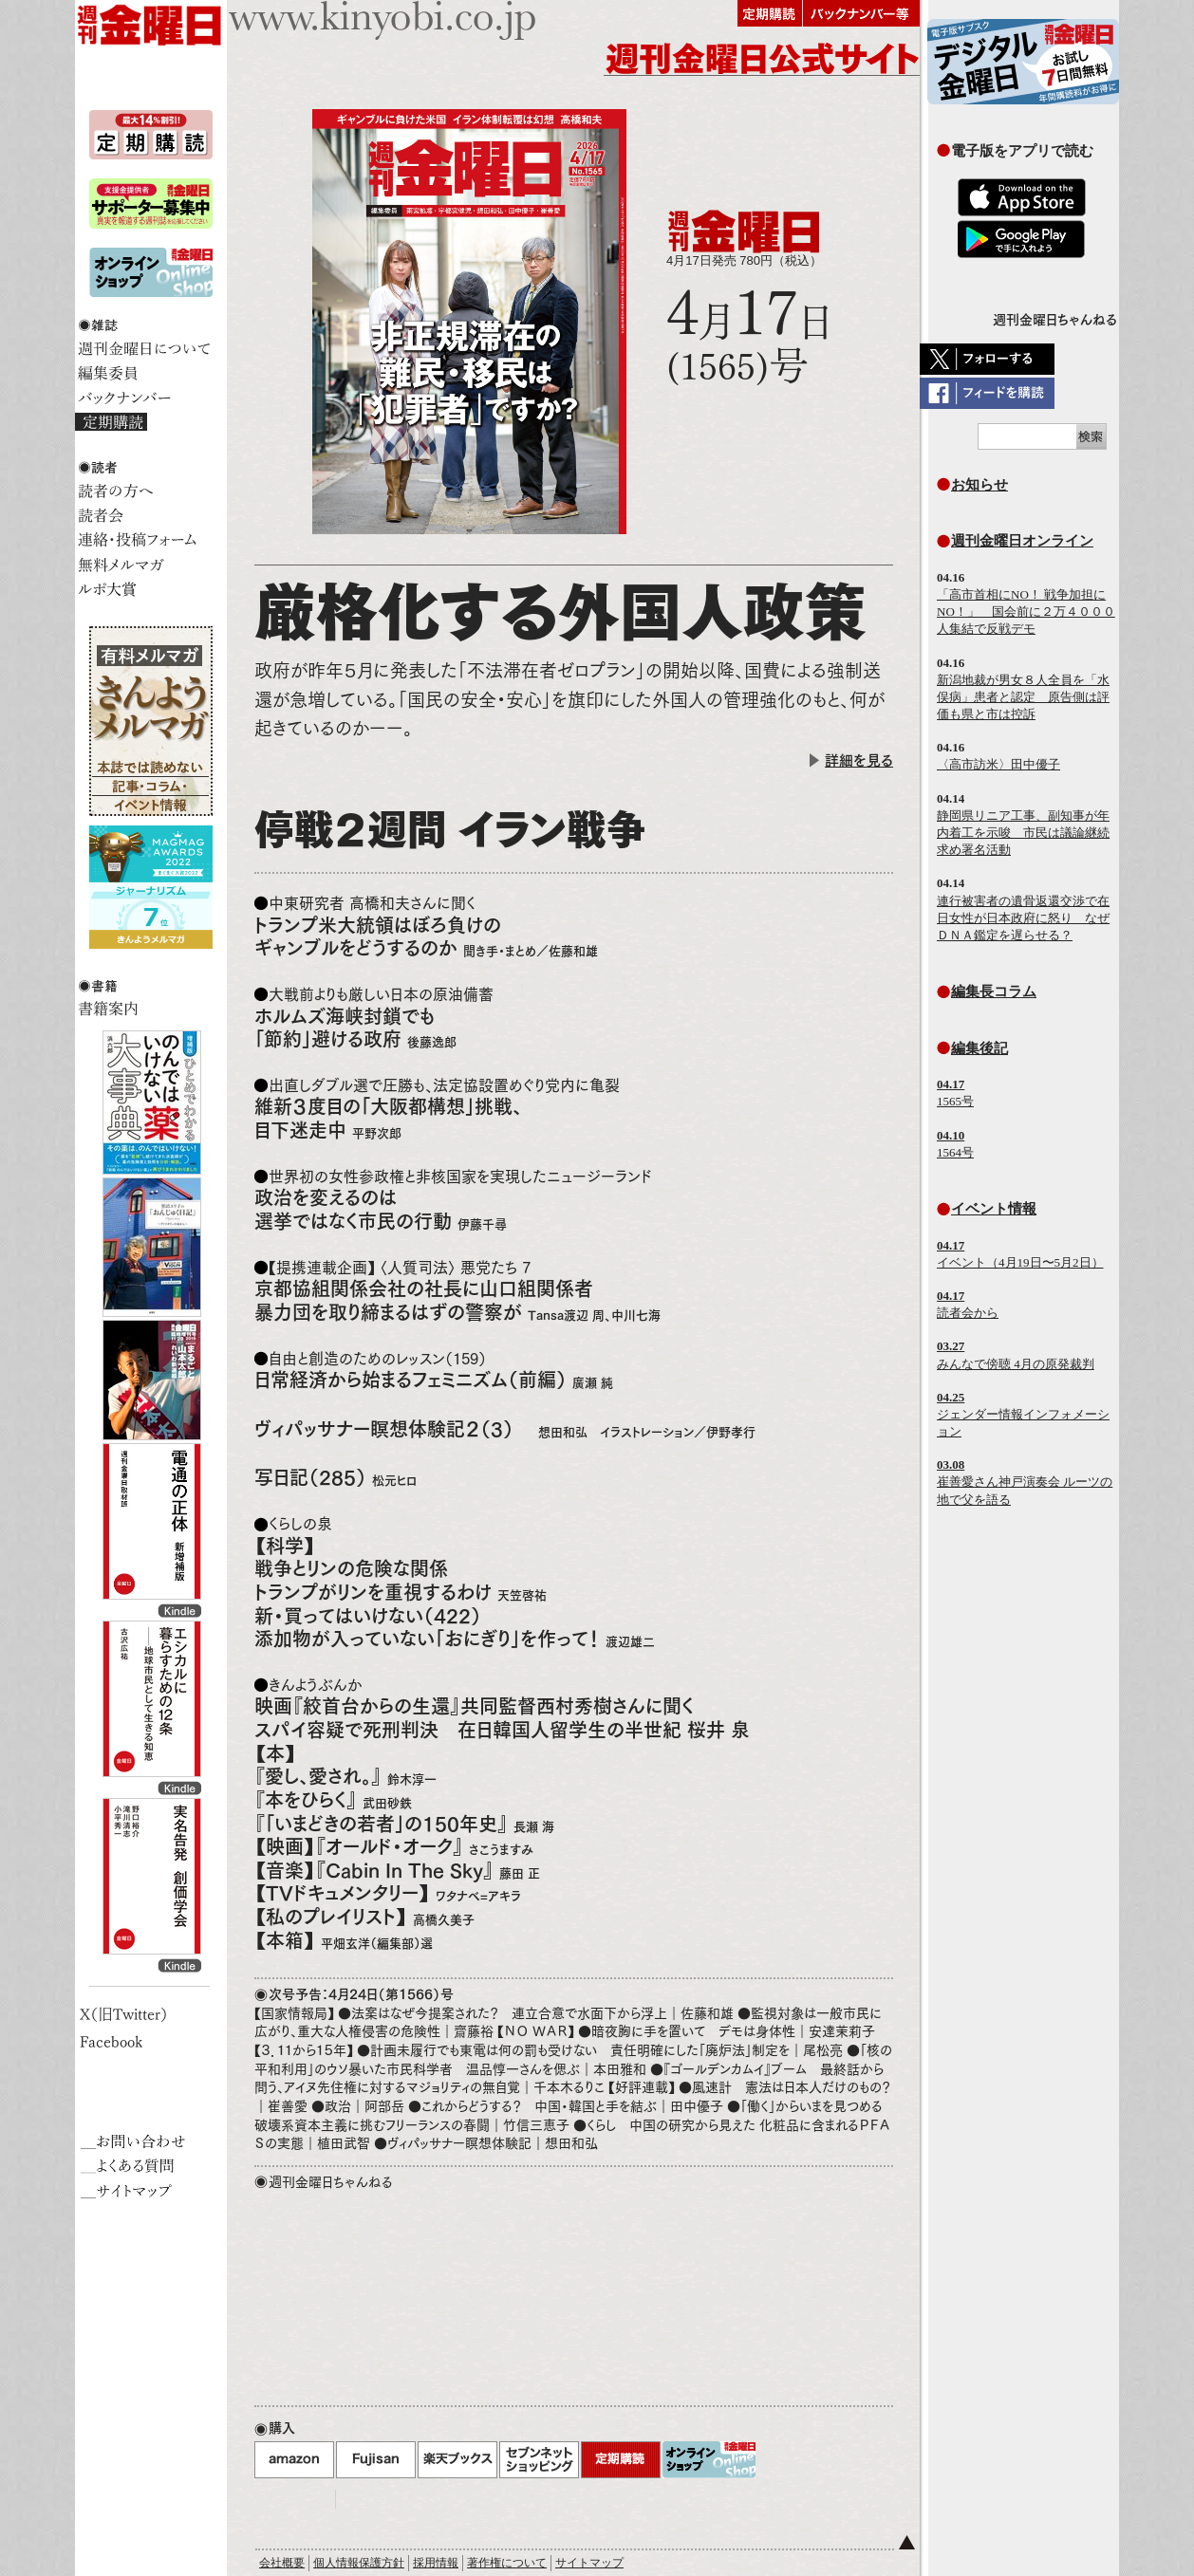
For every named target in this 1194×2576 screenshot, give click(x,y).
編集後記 (979, 1048)
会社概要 (282, 2562)
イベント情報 (993, 1208)
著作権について (507, 2562)
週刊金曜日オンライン (1022, 540)
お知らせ (979, 484)
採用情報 (435, 2562)
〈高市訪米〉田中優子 (998, 764)
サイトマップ (589, 2562)
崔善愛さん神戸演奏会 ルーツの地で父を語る (1024, 1481)
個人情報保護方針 (358, 2562)
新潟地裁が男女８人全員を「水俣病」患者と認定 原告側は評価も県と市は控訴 (1023, 697)
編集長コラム (993, 991)
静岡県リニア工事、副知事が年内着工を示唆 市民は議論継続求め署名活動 (1023, 832)
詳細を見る (859, 760)
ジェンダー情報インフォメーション (1023, 1414)
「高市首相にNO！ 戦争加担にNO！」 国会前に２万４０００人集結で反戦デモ (1026, 611)
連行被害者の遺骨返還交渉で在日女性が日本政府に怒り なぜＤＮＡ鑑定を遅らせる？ (1023, 918)
